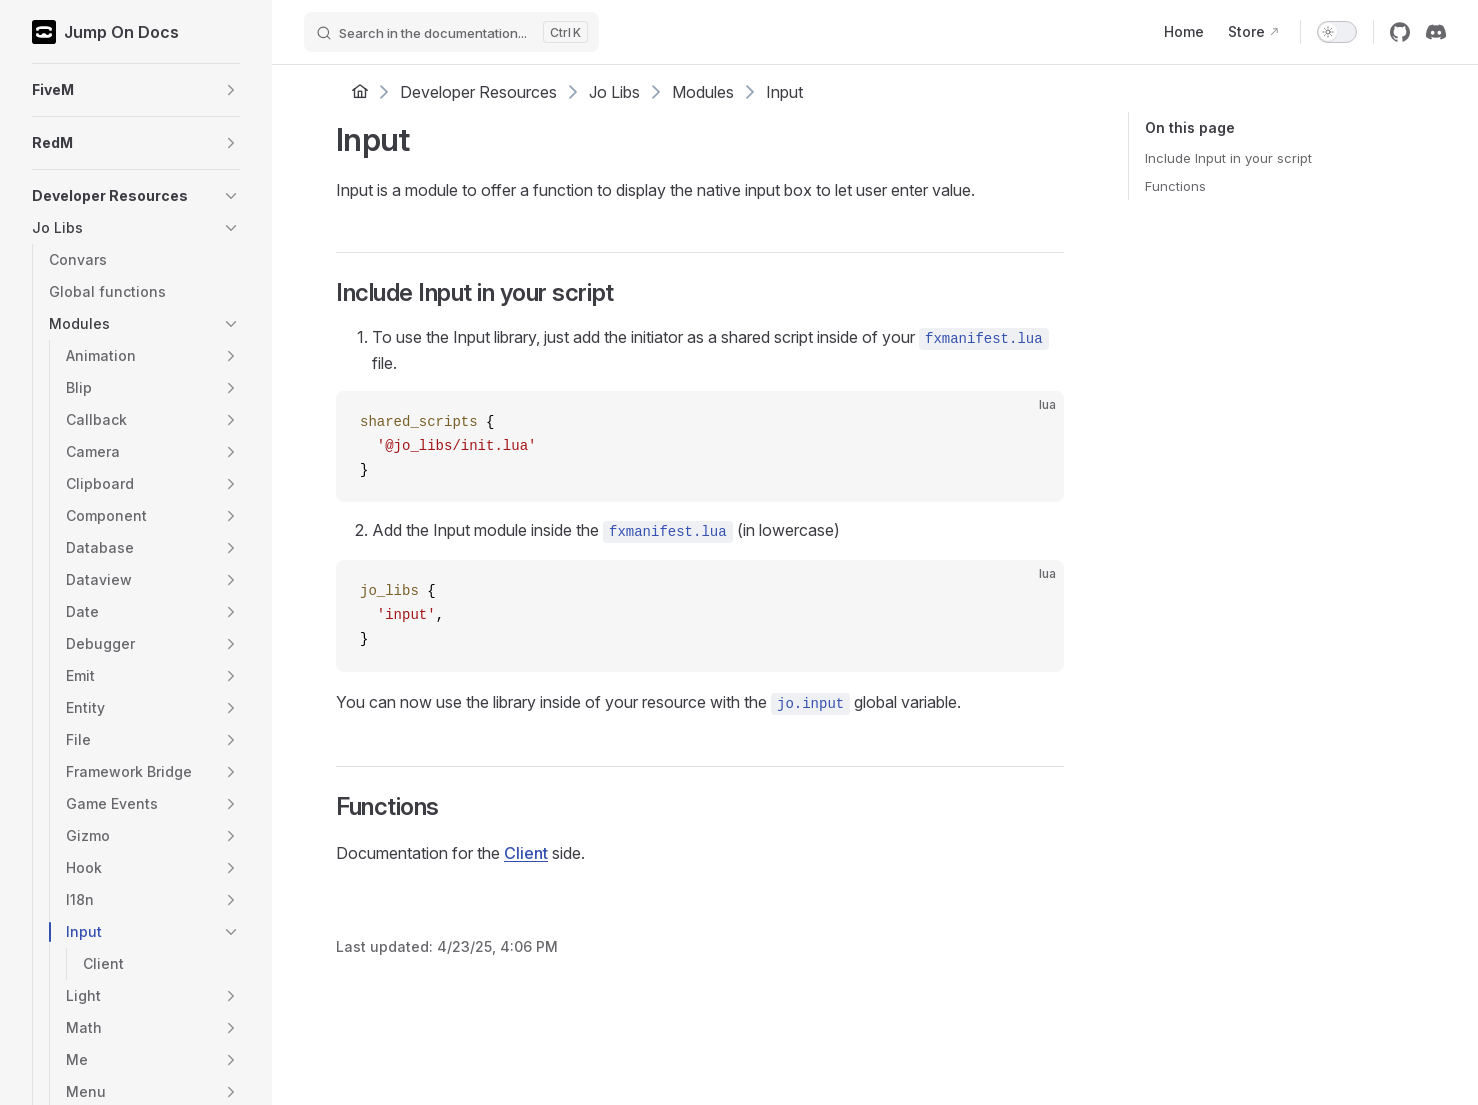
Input (784, 92)
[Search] (451, 32)
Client (526, 853)
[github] (1400, 32)
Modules (703, 92)
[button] (136, 90)
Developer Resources (478, 92)
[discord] (1436, 32)
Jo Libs (614, 92)
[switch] (1337, 32)
